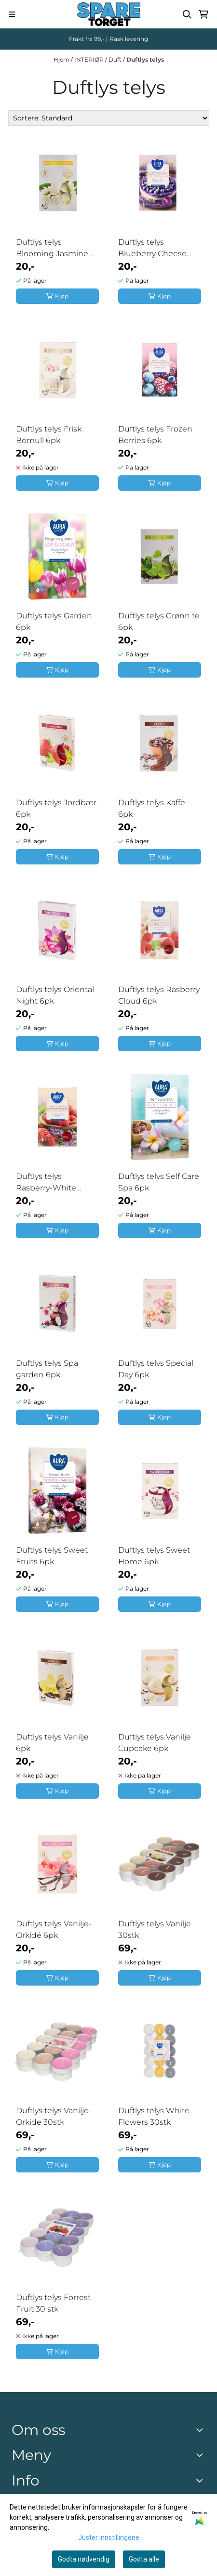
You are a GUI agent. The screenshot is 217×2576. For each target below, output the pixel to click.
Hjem (62, 59)
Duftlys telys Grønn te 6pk (159, 621)
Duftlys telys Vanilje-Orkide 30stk (54, 2116)
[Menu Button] (12, 14)
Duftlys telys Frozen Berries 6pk (155, 434)
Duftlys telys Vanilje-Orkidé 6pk (54, 1929)
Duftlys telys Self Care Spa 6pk (158, 1182)
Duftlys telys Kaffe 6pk (151, 808)
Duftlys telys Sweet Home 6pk (154, 1555)
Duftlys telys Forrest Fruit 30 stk (53, 2303)
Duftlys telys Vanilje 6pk (52, 1742)
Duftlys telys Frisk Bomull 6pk (48, 434)
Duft (115, 59)
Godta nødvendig (83, 2559)
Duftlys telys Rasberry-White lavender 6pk (46, 1183)
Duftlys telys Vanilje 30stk (154, 1929)
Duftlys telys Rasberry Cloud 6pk (159, 995)
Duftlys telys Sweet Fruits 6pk (52, 1555)
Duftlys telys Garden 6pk (54, 621)
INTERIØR (89, 59)
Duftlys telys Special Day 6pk (155, 1369)
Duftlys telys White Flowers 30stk (154, 2116)
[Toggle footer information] (201, 2429)
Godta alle (144, 2559)
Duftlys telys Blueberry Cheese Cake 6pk (152, 248)
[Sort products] (108, 118)
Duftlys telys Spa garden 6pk (47, 1369)
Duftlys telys (145, 59)
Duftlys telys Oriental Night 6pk (55, 995)
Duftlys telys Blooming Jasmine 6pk (52, 248)
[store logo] (108, 14)
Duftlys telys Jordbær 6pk (56, 808)
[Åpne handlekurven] (203, 14)
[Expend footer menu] (201, 2455)
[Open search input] (187, 14)
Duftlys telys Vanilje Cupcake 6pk (154, 1742)
